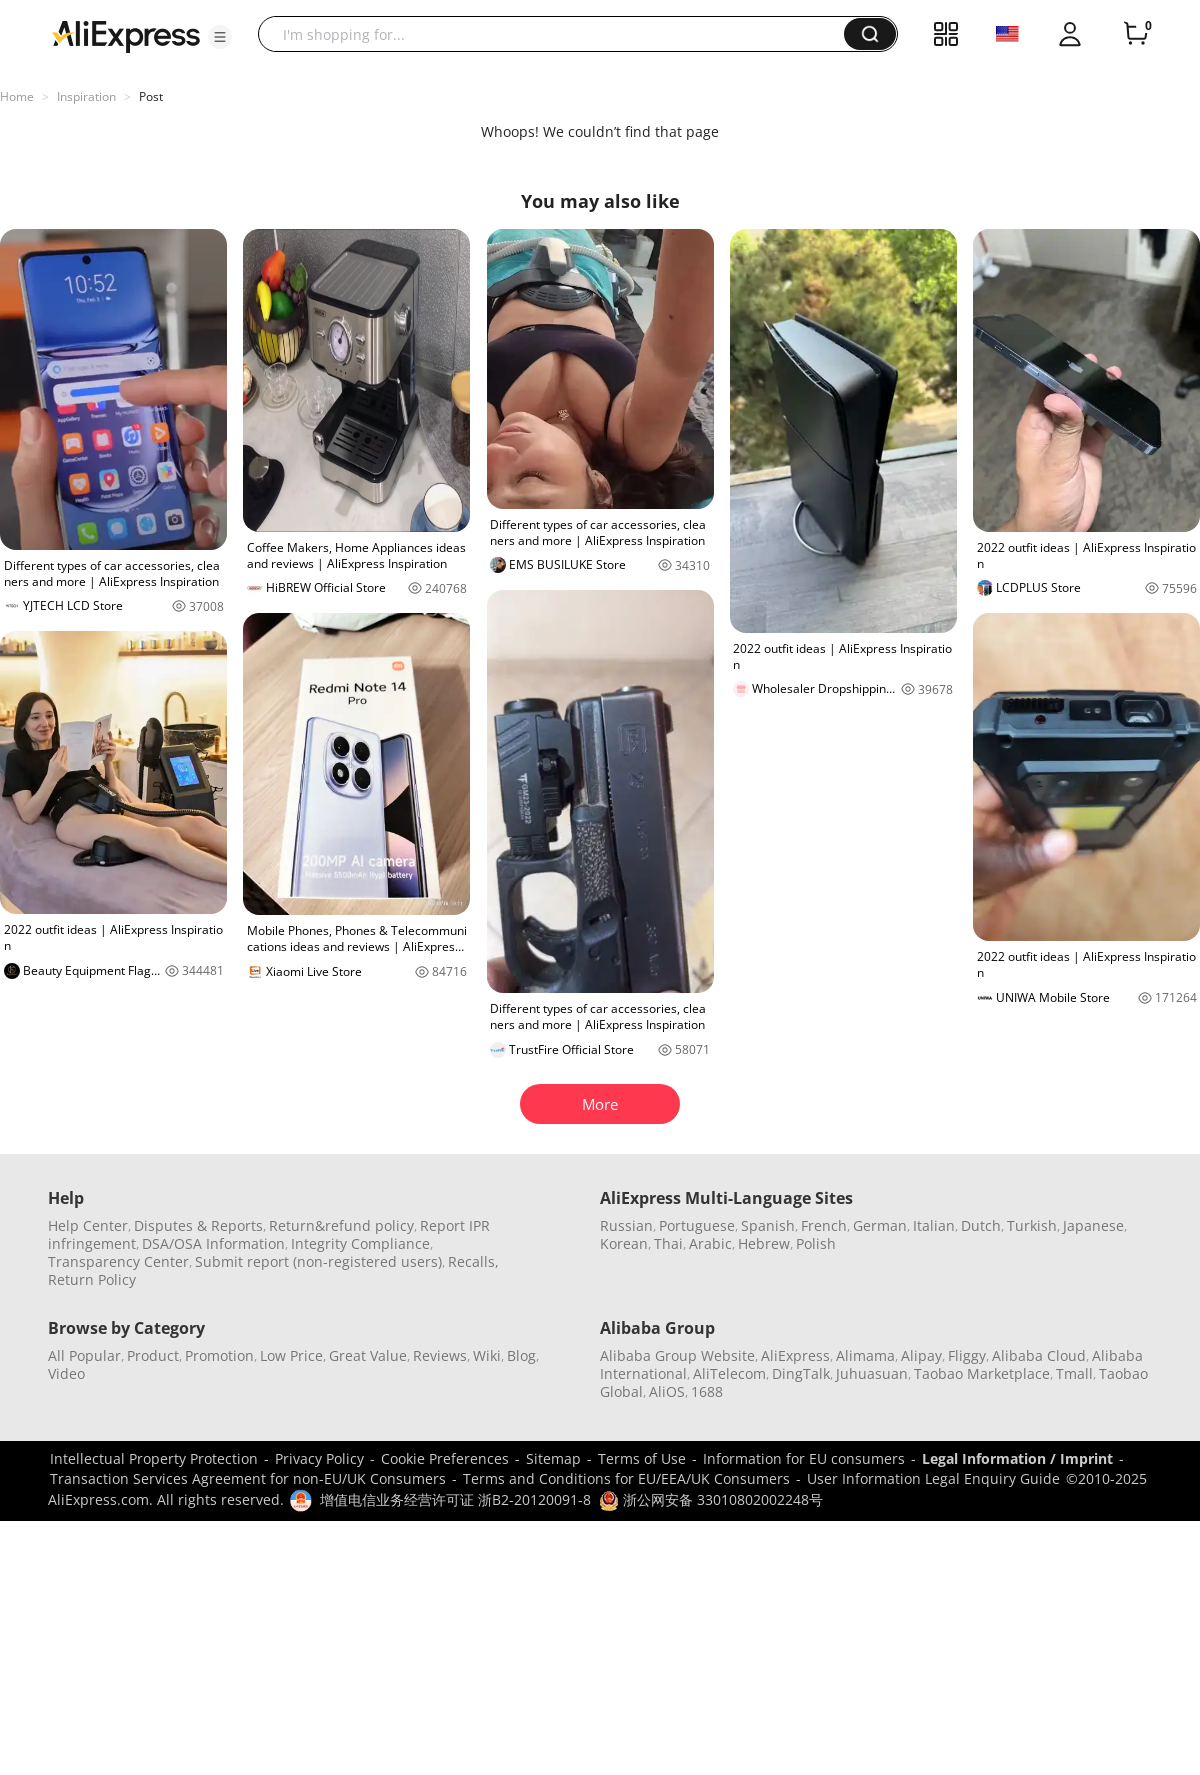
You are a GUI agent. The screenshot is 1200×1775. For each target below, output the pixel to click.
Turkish (1032, 1225)
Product (153, 1355)
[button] (220, 37)
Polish (816, 1243)
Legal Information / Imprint (1017, 1458)
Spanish (768, 1225)
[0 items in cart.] (1136, 34)
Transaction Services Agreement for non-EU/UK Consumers (248, 1478)
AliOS (667, 1391)
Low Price (291, 1355)
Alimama (865, 1355)
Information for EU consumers (804, 1458)
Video (66, 1373)
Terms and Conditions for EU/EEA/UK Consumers (626, 1478)
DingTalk (801, 1373)
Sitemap (553, 1458)
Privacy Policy (319, 1458)
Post (151, 96)
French (824, 1225)
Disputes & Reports (198, 1225)
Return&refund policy (341, 1225)
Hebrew (764, 1243)
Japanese (1093, 1225)
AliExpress (795, 1355)
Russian (626, 1225)
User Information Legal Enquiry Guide (933, 1478)
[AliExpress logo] (126, 35)
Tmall (1074, 1373)
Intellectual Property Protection (154, 1458)
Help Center (88, 1225)
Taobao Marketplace (982, 1373)
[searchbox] (558, 34)
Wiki (487, 1355)
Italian (934, 1225)
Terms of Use (642, 1458)
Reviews (440, 1355)
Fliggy (967, 1355)
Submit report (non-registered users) (318, 1261)
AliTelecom (729, 1373)
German (880, 1225)
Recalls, (473, 1261)
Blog (521, 1355)
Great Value (368, 1355)
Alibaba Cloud (1039, 1355)
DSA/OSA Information (213, 1243)
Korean (624, 1243)
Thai (668, 1243)
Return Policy (92, 1279)
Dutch (981, 1225)
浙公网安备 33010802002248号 (711, 1499)
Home (17, 96)
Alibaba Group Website (677, 1355)
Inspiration (86, 96)
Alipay (921, 1355)
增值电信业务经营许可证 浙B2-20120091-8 (455, 1499)
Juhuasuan (872, 1373)
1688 (707, 1391)
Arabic (710, 1243)
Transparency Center (118, 1261)
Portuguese (697, 1225)
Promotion (219, 1355)
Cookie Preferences (445, 1458)
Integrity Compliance (360, 1243)
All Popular (84, 1355)
